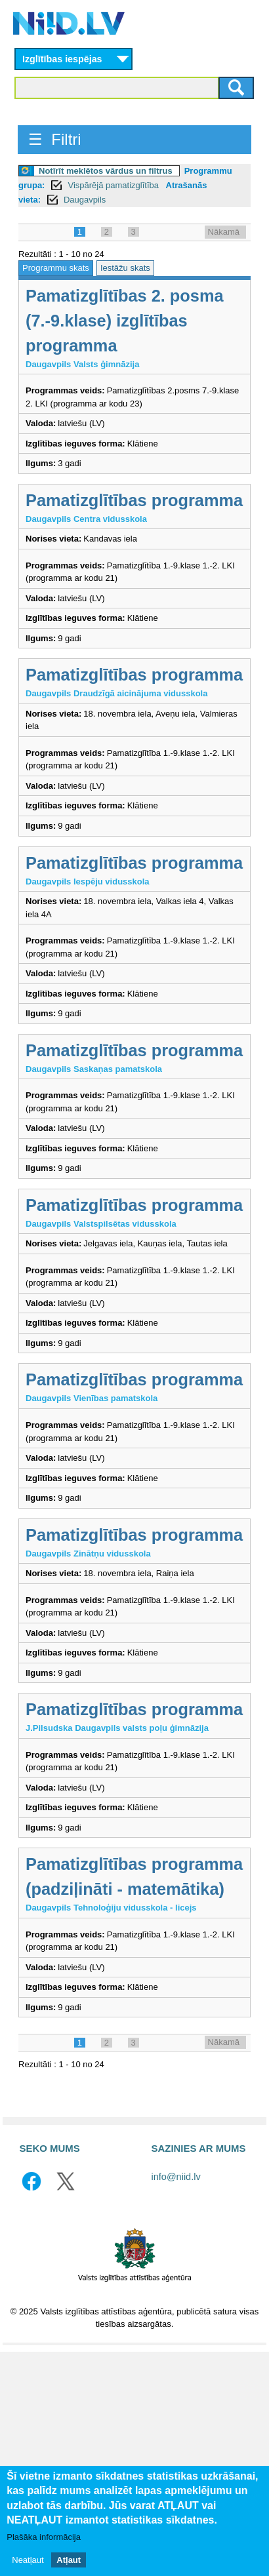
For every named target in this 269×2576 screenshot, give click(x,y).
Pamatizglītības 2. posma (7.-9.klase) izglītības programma (125, 321)
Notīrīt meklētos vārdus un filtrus (106, 171)
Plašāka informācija (44, 2539)
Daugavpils (85, 200)
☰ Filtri (54, 139)
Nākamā (223, 232)
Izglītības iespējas (62, 59)
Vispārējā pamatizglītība (114, 185)
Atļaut (68, 2562)
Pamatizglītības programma (134, 500)
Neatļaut (27, 2562)
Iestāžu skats (125, 268)
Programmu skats (55, 268)
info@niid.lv (176, 2176)
